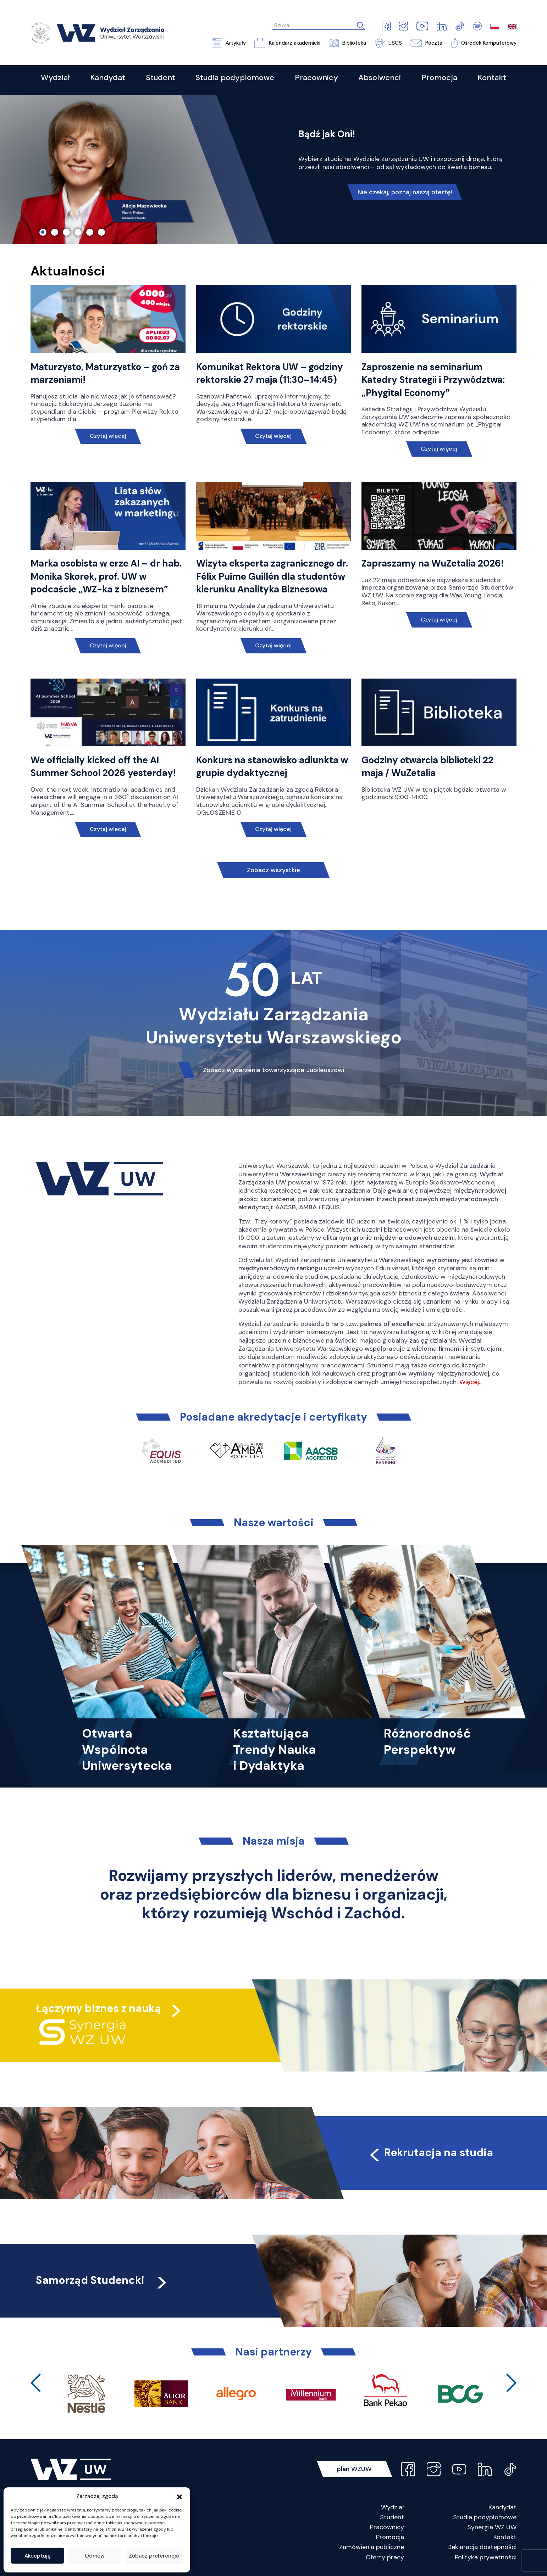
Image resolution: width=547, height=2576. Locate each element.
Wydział (392, 2507)
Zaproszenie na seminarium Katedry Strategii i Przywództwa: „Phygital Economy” (433, 380)
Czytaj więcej (108, 436)
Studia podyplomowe (484, 2517)
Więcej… (470, 1382)
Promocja (390, 2537)
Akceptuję (37, 2555)
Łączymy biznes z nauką (98, 2008)
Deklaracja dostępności (481, 2547)
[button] (179, 2496)
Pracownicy (387, 2527)
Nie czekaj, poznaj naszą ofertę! (405, 192)
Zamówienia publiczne (371, 2547)
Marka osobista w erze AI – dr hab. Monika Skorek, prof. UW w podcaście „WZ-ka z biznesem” (106, 576)
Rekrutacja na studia (430, 2152)
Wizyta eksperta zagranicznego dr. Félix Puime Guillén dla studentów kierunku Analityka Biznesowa (272, 576)
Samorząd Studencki (102, 2280)
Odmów (95, 2555)
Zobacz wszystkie (273, 870)
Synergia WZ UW (491, 2527)
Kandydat (502, 2507)
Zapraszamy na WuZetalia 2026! (432, 563)
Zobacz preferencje (154, 2555)
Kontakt (504, 2537)
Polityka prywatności (485, 2557)
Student (392, 2517)
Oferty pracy (385, 2557)
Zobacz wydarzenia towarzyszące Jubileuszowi (273, 1070)
